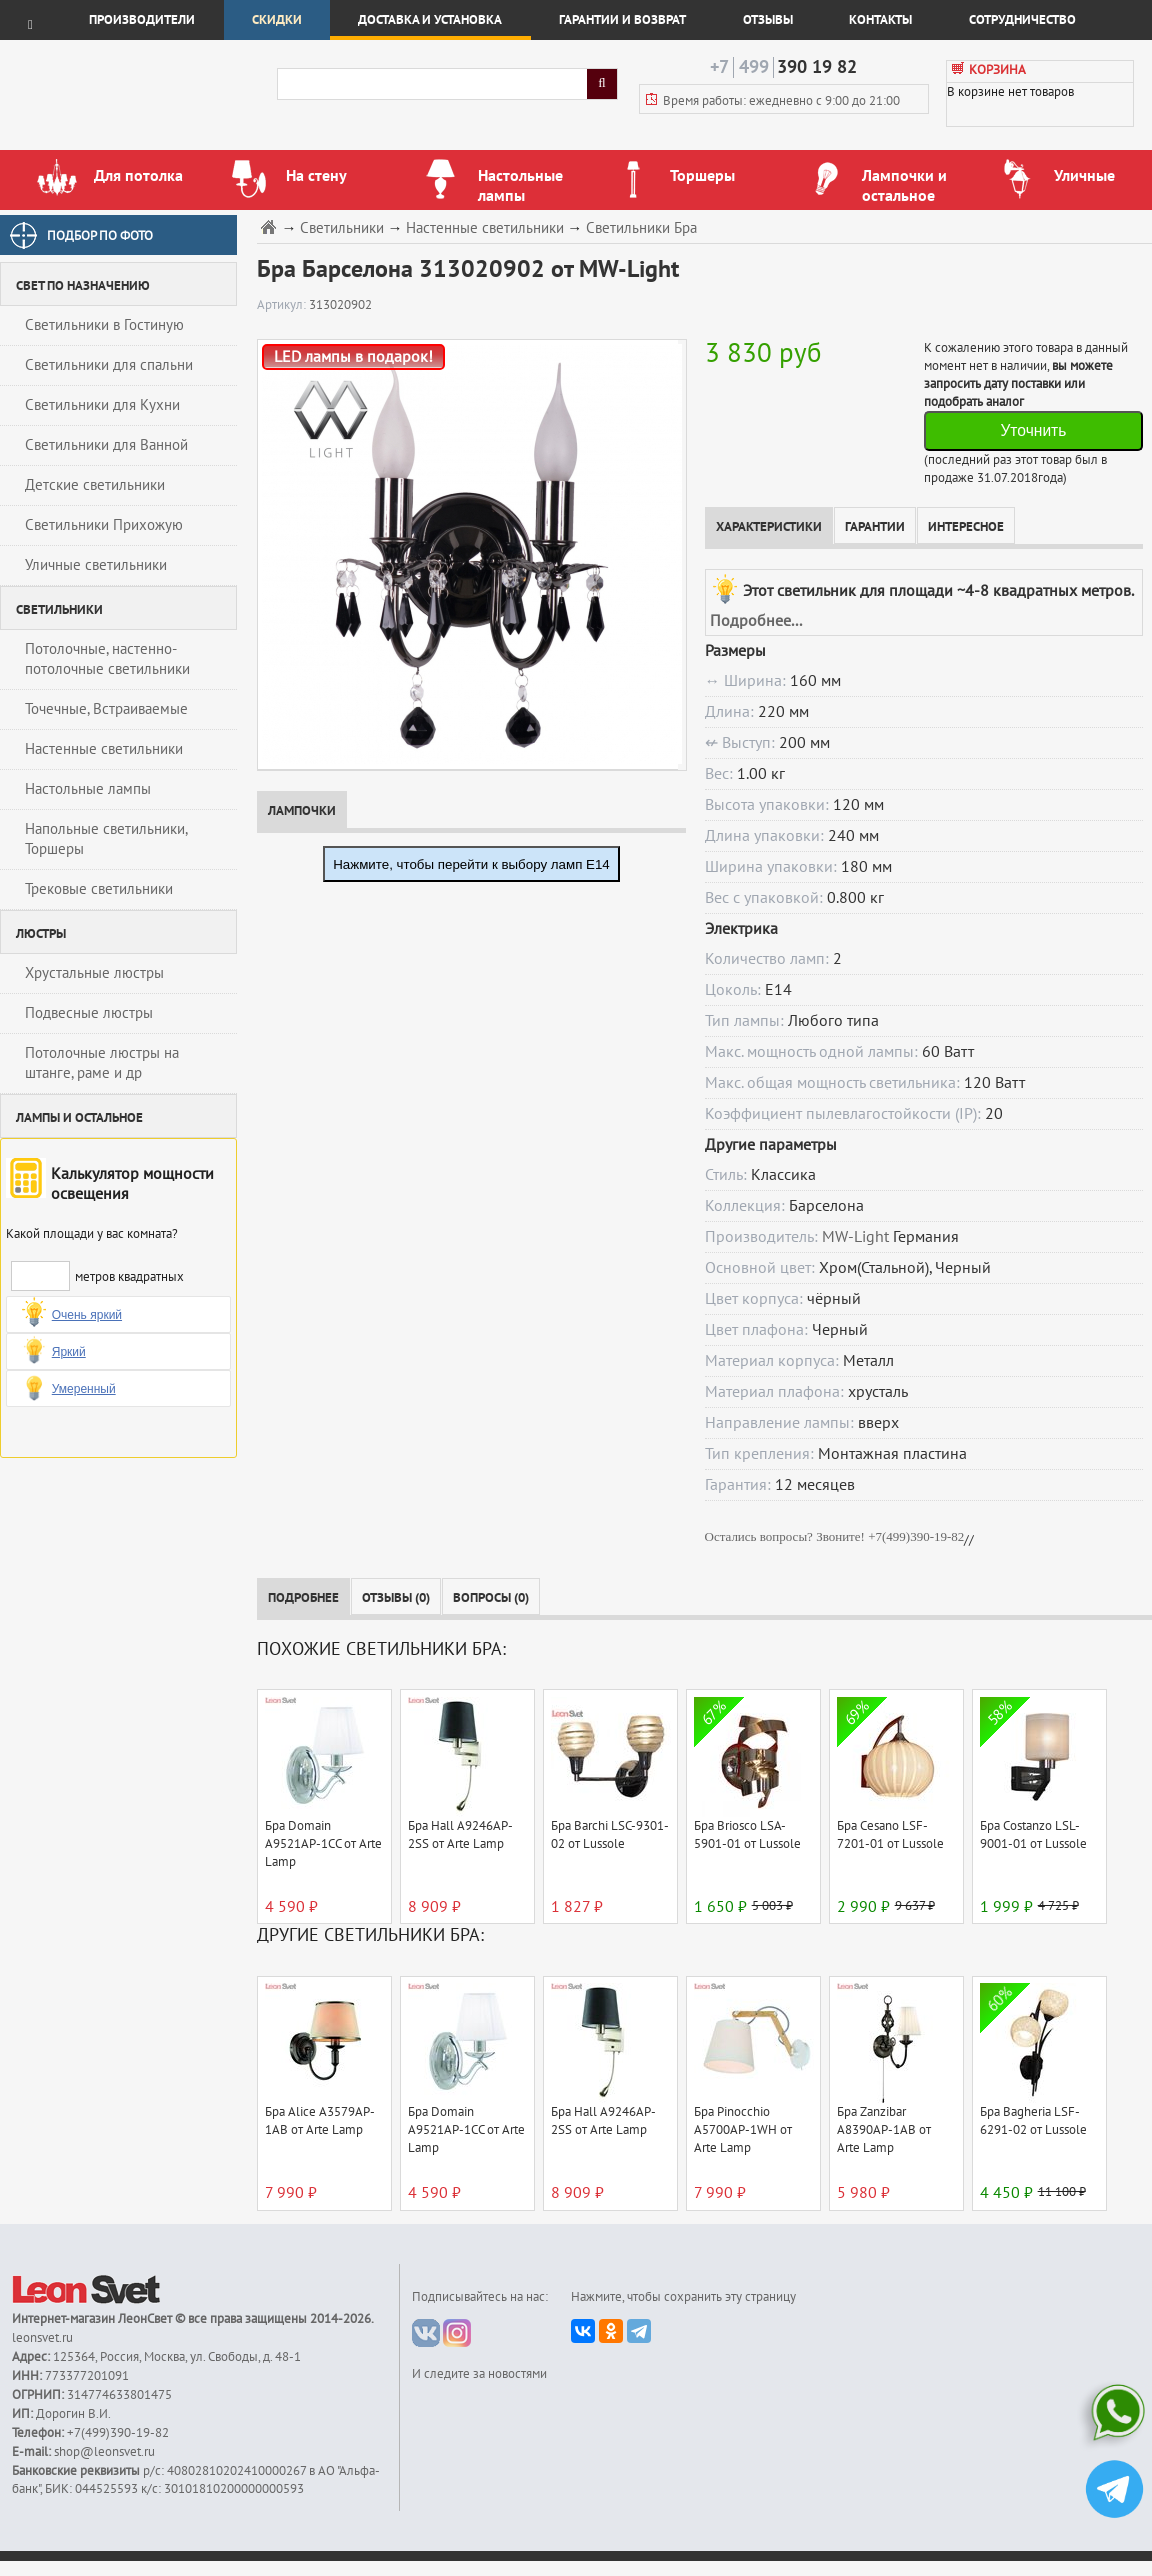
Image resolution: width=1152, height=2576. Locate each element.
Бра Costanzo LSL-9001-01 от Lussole (1033, 1835)
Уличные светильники (96, 565)
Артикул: (283, 305)
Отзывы (768, 20)
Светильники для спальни (109, 365)
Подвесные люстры (89, 1013)
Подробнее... (756, 621)
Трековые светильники (99, 889)
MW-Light (855, 1237)
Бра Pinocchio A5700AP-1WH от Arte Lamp (743, 2130)
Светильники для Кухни (102, 405)
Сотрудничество (1022, 20)
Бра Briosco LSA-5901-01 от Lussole (747, 1835)
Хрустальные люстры (94, 973)
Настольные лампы (88, 789)
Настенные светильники (104, 749)
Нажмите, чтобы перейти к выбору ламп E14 (471, 864)
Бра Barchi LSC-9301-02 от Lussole (610, 1835)
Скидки (277, 20)
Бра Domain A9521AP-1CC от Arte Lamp (323, 1844)
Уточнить (1033, 430)
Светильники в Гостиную (104, 325)
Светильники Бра (641, 228)
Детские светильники (95, 485)
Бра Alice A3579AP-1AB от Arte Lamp (320, 2121)
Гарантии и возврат (622, 20)
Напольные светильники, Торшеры (106, 839)
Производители (142, 20)
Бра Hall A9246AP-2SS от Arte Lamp (460, 1835)
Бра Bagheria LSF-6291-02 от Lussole (1033, 2121)
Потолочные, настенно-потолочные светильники (107, 659)
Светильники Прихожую (104, 525)
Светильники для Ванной (106, 445)
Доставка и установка (430, 20)
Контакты (880, 20)
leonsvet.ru (42, 2338)
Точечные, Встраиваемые (106, 709)
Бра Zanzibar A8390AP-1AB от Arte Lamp (884, 2130)
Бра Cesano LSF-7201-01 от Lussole (890, 1835)
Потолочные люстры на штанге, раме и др (102, 1063)
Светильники (342, 228)
